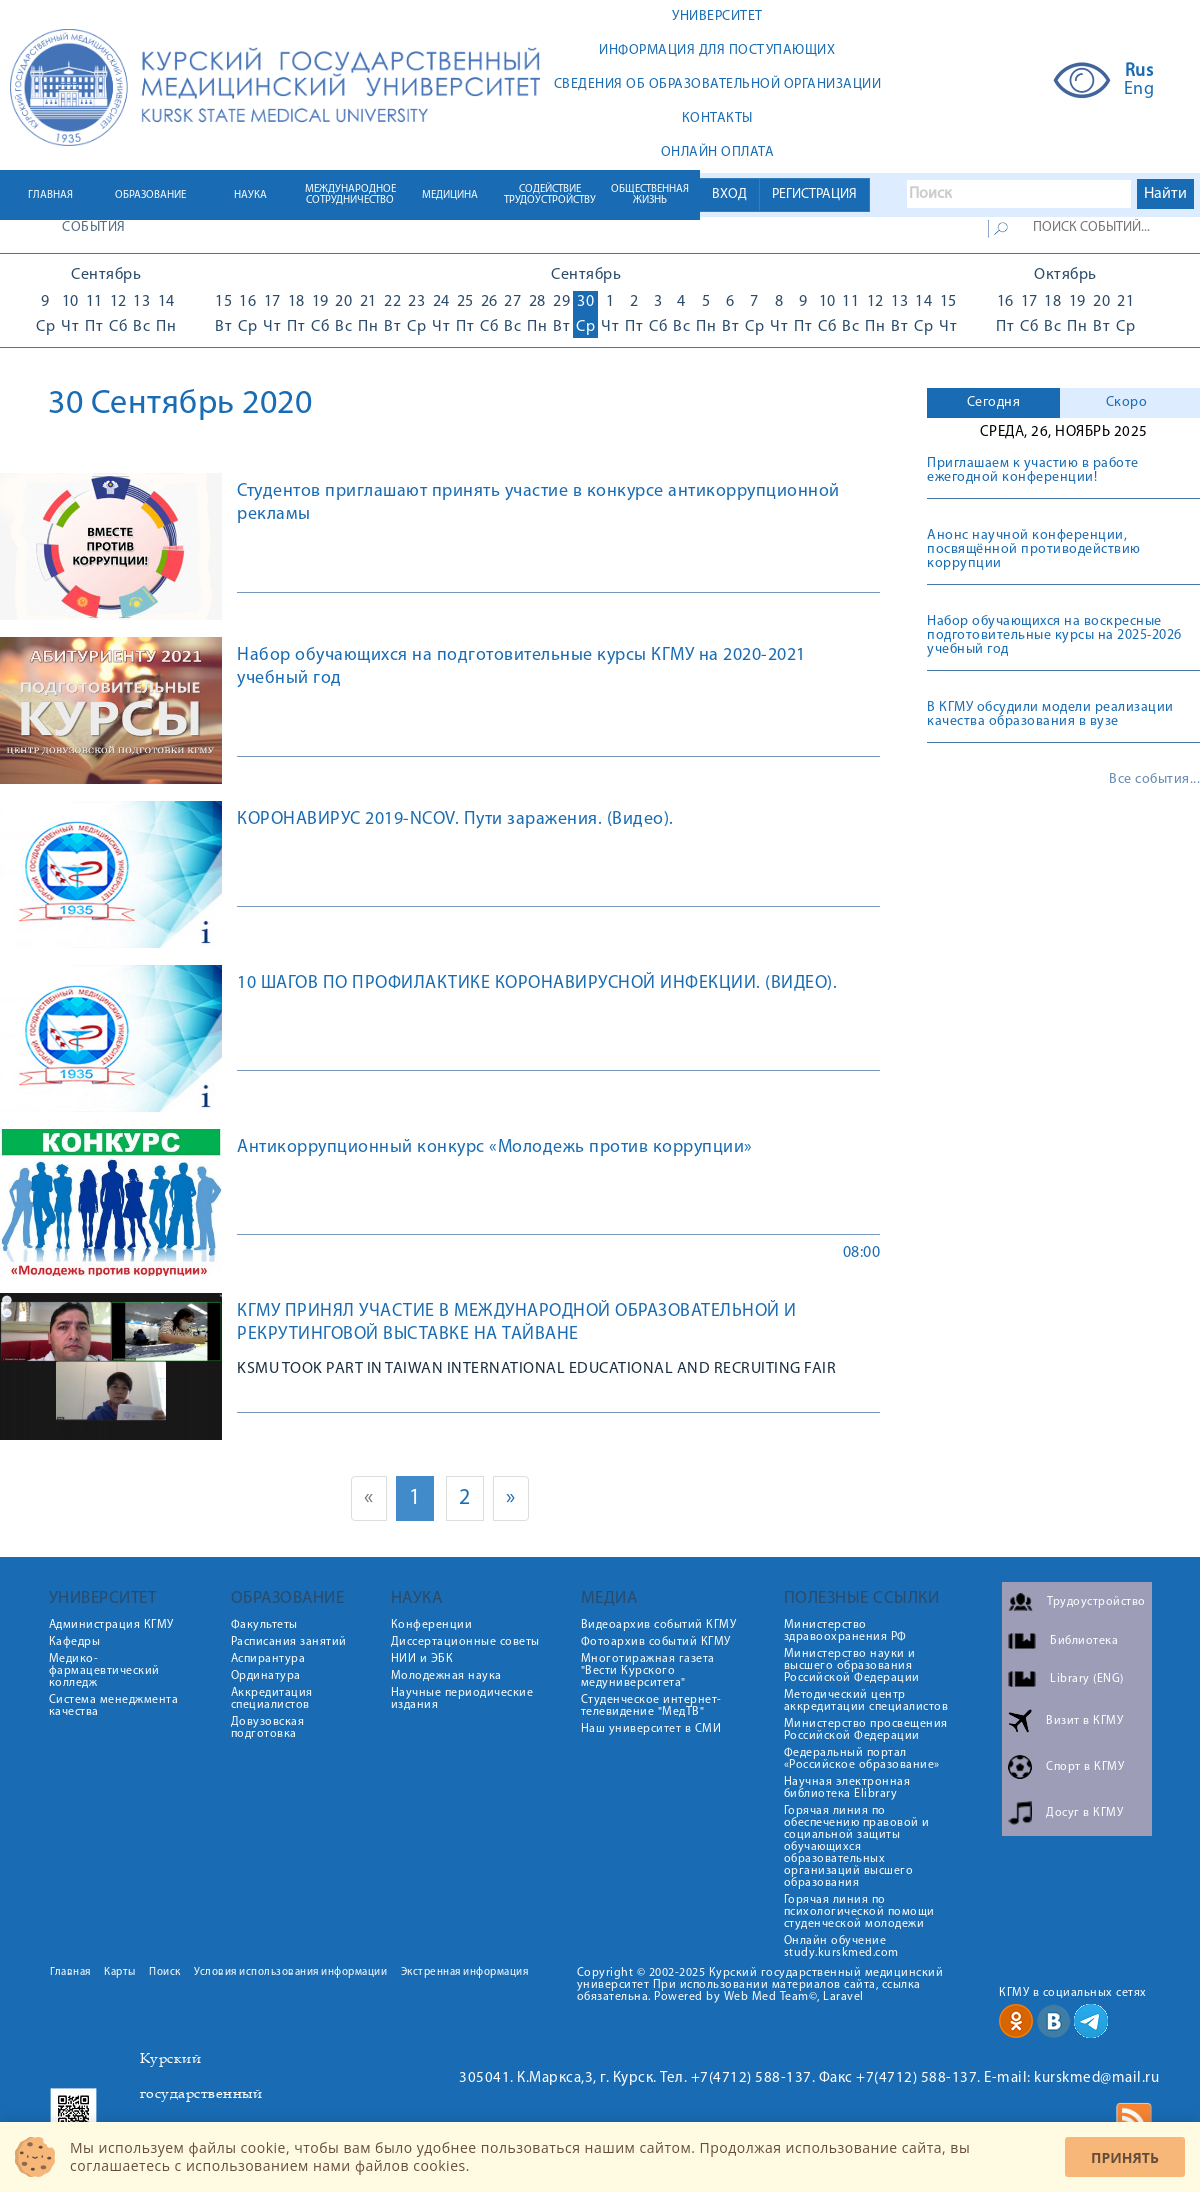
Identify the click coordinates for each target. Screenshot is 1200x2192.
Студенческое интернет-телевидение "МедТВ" (651, 1706)
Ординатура (266, 1676)
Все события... (1154, 780)
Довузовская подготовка (268, 1728)
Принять (1125, 2157)
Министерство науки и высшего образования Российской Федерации (852, 1666)
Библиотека (1084, 1641)
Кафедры (75, 1642)
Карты (120, 1972)
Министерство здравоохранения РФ (845, 1631)
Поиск (165, 1972)
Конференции (432, 1625)
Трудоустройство (1096, 1602)
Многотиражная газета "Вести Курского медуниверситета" (648, 1671)
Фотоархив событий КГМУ (656, 1642)
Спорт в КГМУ (1085, 1767)
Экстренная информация (465, 1972)
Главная (70, 1972)
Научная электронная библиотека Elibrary (847, 1788)
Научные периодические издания (462, 1699)
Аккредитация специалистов (272, 1699)
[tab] (993, 403)
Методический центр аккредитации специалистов (866, 1701)
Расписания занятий (289, 1642)
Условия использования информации (290, 1972)
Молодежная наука (446, 1676)
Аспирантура (268, 1659)
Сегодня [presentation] (994, 402)
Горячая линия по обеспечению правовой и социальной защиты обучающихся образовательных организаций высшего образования (857, 1847)
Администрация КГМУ (111, 1625)
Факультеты (264, 1625)
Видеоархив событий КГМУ (659, 1625)
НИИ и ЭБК (422, 1659)
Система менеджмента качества (114, 1706)
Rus (1139, 72)
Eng (1139, 90)
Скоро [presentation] (1127, 402)
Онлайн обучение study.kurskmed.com (841, 1947)
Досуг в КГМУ (1084, 1813)
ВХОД (729, 194)
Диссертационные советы (465, 1642)
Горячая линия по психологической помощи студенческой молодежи (859, 1912)
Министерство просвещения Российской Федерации (866, 1730)
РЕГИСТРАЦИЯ (814, 194)
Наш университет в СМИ (651, 1729)
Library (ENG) (1087, 1679)
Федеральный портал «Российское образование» (862, 1759)
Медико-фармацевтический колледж (104, 1671)
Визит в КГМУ (1084, 1721)
